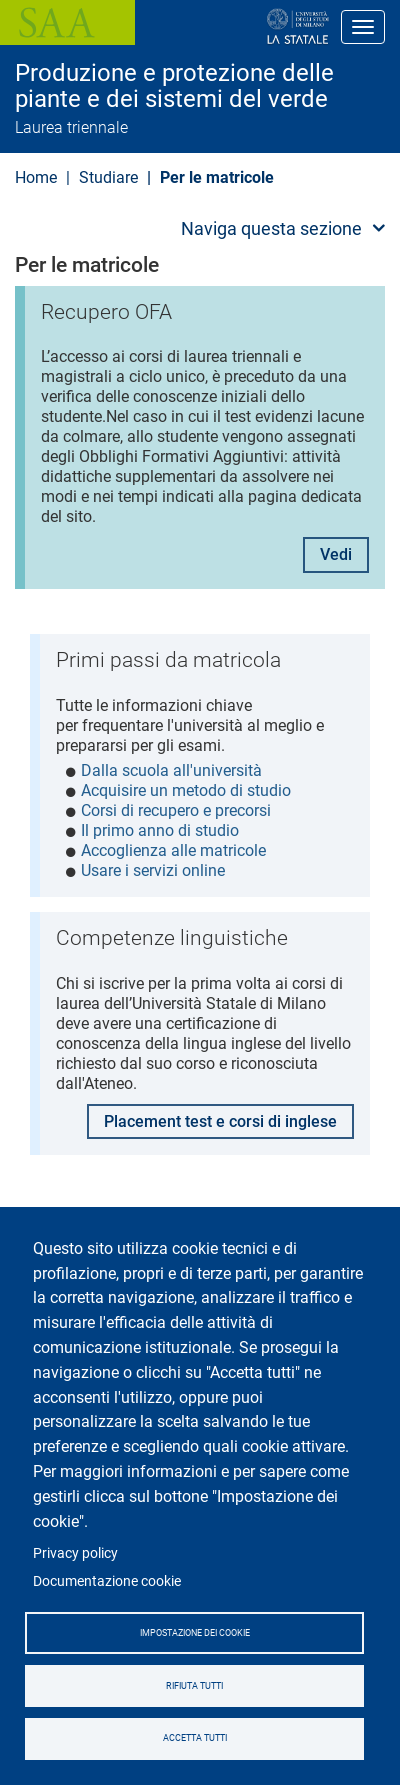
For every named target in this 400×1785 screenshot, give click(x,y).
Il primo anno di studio (160, 830)
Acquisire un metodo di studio (186, 790)
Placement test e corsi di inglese (220, 1121)
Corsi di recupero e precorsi (176, 810)
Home (36, 177)
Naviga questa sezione (271, 228)
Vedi (336, 554)
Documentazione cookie (107, 1581)
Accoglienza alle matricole (173, 850)
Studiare (108, 177)
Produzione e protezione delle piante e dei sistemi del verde (174, 86)
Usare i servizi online (153, 870)
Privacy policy (75, 1553)
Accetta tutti (195, 1738)
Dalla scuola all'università (171, 770)
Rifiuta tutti (194, 1686)
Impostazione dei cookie (195, 1633)
